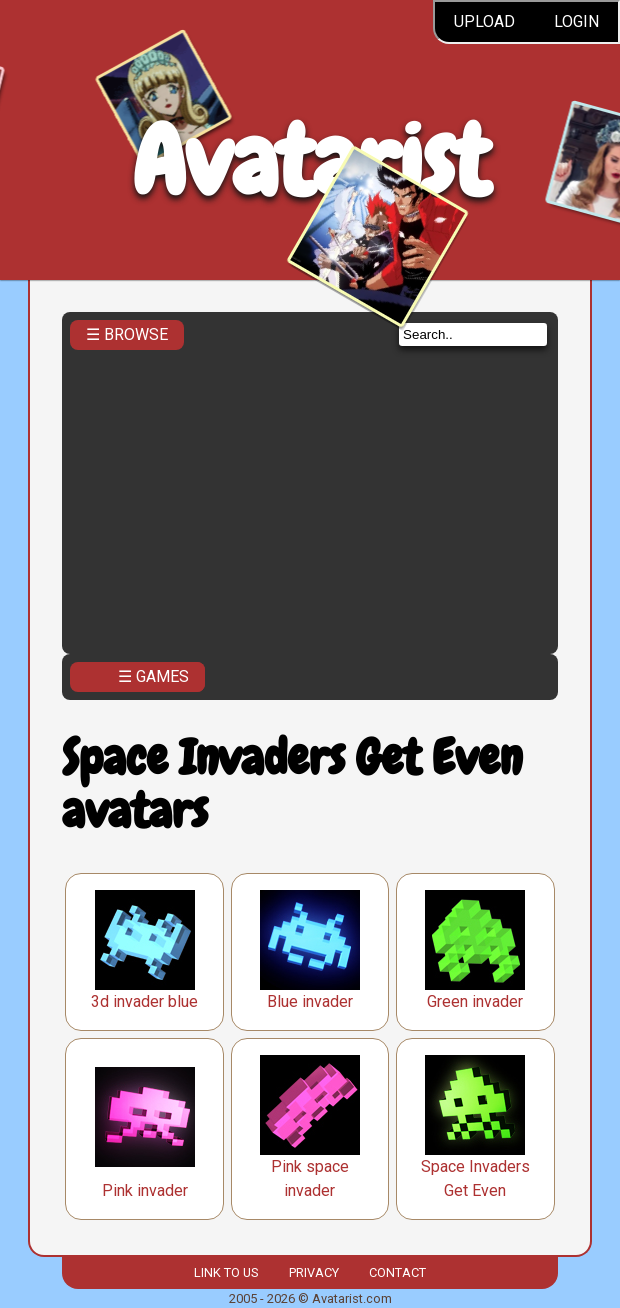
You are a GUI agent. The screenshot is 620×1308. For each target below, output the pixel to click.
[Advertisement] (310, 496)
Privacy (314, 1272)
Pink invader (145, 1190)
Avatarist (310, 161)
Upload (484, 21)
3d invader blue (144, 1001)
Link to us (226, 1272)
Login (576, 21)
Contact (397, 1272)
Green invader (475, 1001)
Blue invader (310, 1001)
